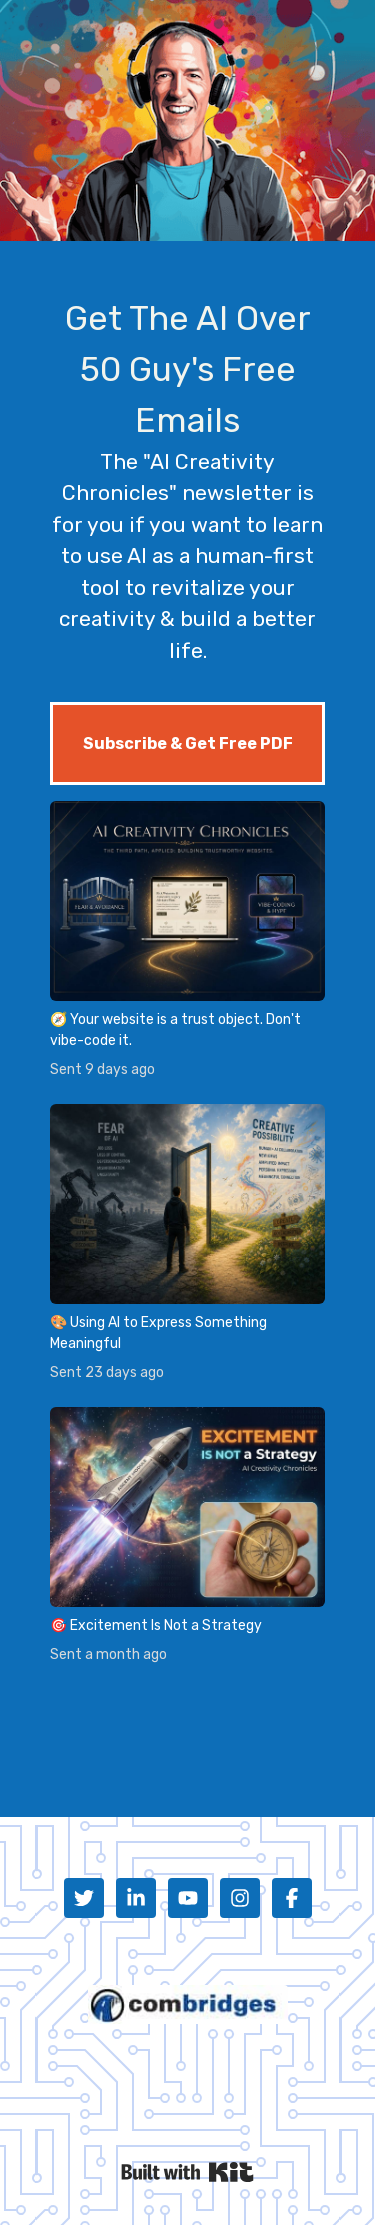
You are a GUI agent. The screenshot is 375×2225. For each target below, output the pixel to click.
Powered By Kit (187, 2172)
